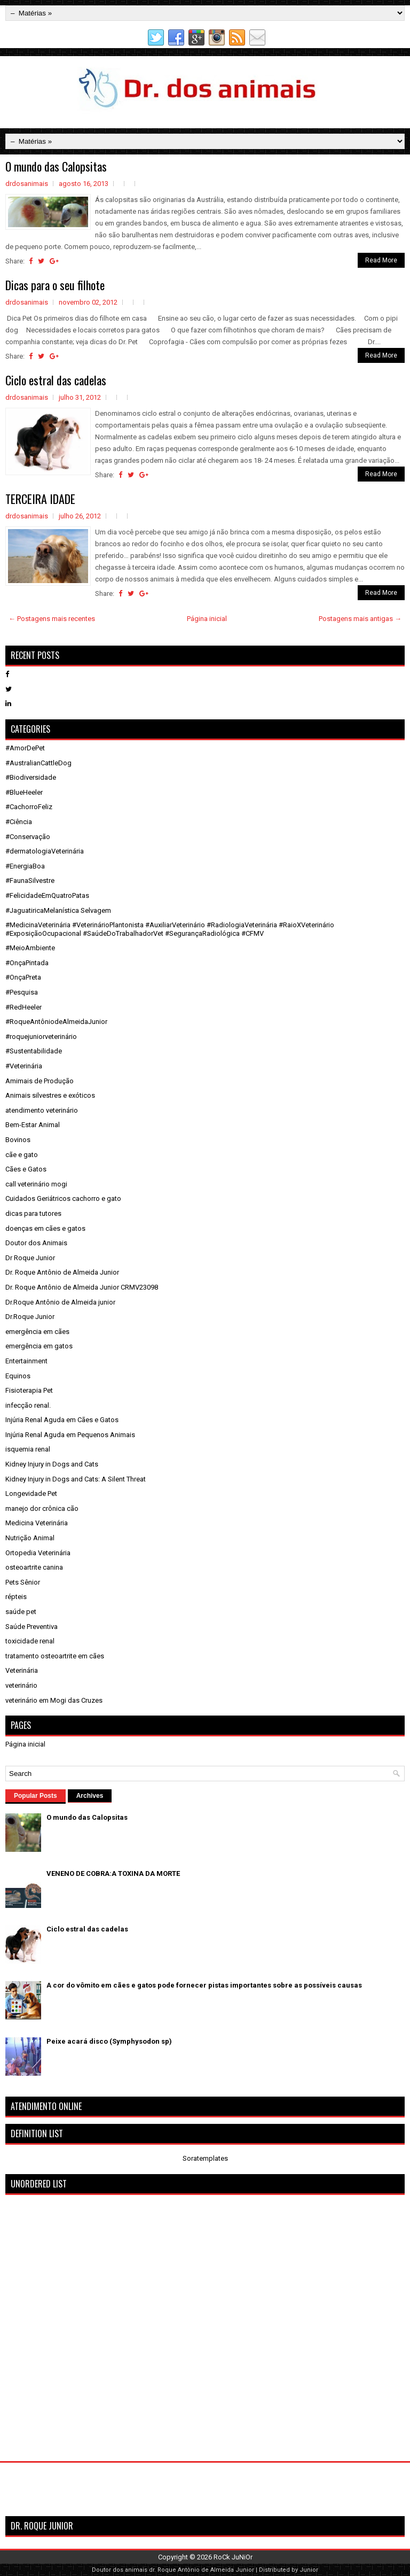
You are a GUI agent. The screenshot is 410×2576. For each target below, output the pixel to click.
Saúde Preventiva (31, 1627)
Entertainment (26, 1361)
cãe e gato (21, 1155)
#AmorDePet (25, 748)
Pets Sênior (22, 1582)
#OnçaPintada (27, 963)
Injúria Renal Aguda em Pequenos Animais (70, 1435)
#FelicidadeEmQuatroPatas (47, 895)
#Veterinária (23, 1066)
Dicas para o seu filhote (55, 284)
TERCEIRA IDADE (40, 498)
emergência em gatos (39, 1346)
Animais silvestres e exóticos (50, 1095)
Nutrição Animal (29, 1538)
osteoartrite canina (34, 1567)
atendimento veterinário (41, 1110)
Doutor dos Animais (36, 1243)
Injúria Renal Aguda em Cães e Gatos (62, 1420)
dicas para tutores (33, 1213)
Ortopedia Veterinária (37, 1553)
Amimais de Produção (39, 1081)
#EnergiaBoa (25, 866)
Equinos (17, 1376)
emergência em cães (37, 1332)
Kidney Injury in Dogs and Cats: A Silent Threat (75, 1479)
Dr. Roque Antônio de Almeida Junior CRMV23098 (81, 1287)
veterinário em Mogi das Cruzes (53, 1700)
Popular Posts (35, 1795)
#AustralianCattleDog (38, 763)
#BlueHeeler (24, 792)
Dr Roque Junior (30, 1258)
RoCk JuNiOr (233, 2557)
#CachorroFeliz (28, 807)
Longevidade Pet (31, 1493)
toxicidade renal (29, 1641)
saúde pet (20, 1612)
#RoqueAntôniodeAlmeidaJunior (56, 1022)
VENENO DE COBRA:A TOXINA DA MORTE (113, 1873)
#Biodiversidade (30, 777)
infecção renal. (28, 1405)
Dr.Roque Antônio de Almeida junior (60, 1302)
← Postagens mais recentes (52, 619)
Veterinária (21, 1670)
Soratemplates (205, 2158)
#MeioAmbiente (30, 948)
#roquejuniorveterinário (41, 1037)
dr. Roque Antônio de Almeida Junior (201, 2569)
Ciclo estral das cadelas (55, 380)
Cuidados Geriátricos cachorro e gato (63, 1198)
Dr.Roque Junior (29, 1317)
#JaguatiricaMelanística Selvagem (58, 910)
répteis (16, 1597)
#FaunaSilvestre (29, 880)
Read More (381, 260)
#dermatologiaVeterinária (44, 851)
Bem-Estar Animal (32, 1125)
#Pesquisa (21, 992)
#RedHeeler (23, 1007)
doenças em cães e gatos (45, 1228)
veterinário (21, 1685)
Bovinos (17, 1140)
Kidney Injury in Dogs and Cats (51, 1464)
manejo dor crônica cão (41, 1508)
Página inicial (207, 619)
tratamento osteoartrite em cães (54, 1656)
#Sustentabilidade (33, 1051)
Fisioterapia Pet (29, 1390)
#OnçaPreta (23, 977)
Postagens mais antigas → (360, 619)
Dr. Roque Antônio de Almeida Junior (62, 1272)
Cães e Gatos (25, 1169)
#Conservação (27, 837)
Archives (90, 1795)
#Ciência (18, 822)
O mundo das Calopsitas (56, 166)
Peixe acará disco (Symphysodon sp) (109, 2041)
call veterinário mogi (36, 1184)
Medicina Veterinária (36, 1523)
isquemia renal (27, 1449)
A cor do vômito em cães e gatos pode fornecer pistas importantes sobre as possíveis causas (204, 1985)
